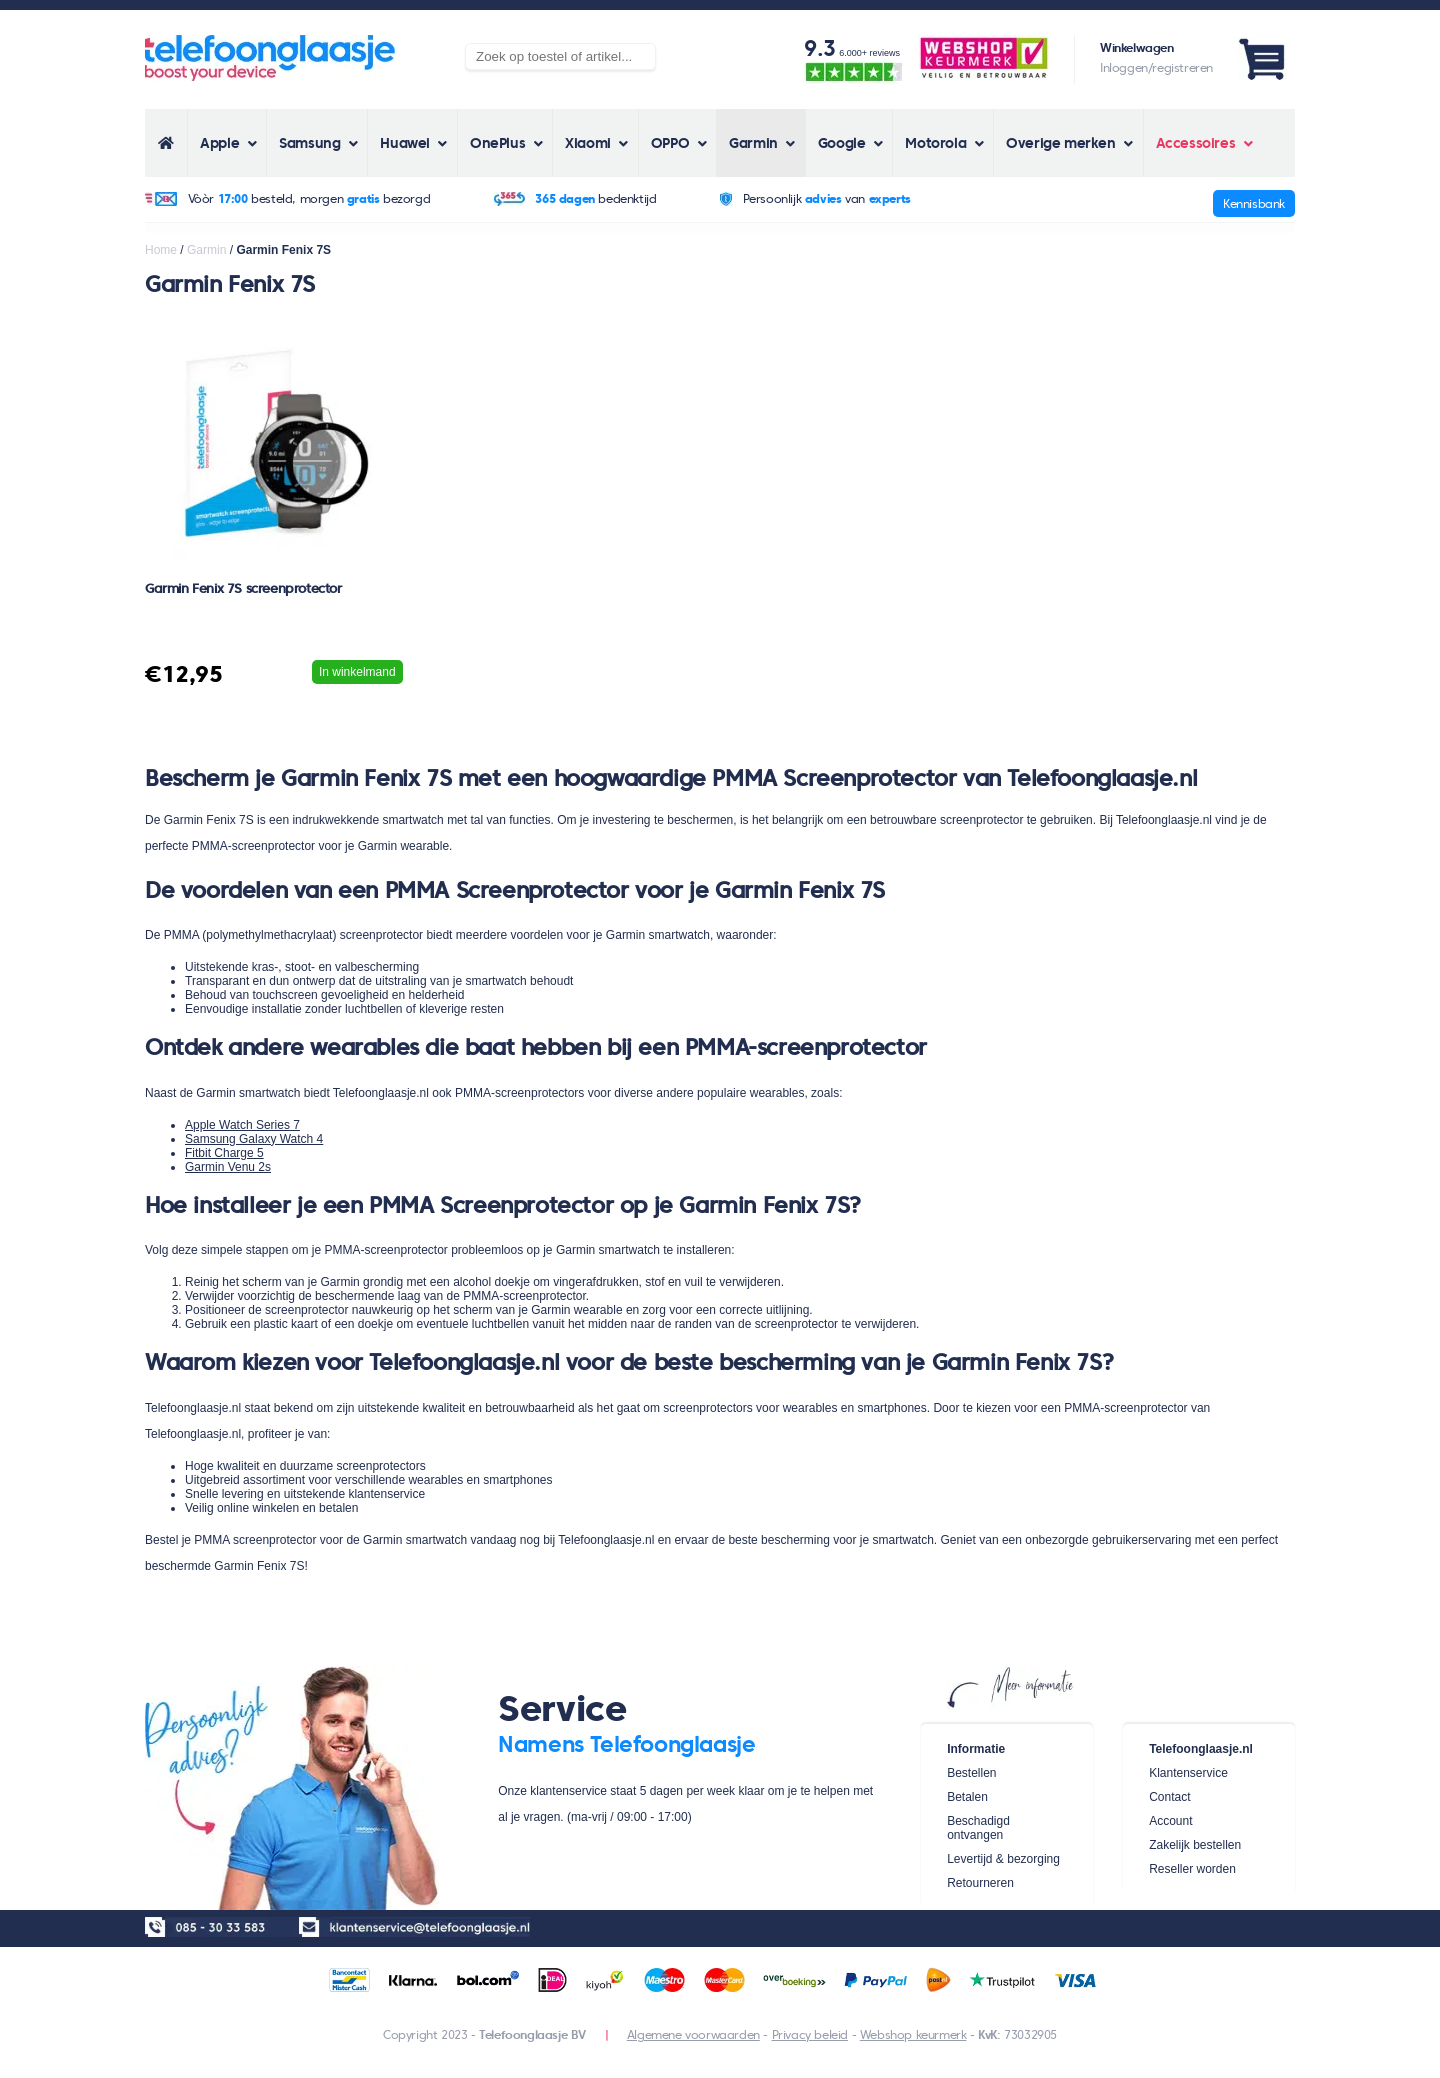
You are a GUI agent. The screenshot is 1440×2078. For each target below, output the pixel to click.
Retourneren (980, 1883)
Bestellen (971, 1773)
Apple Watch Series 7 (242, 1125)
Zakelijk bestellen (1195, 1845)
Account (1170, 1821)
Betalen (967, 1797)
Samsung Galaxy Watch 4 (254, 1139)
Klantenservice (1188, 1773)
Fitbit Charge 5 (224, 1153)
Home (161, 250)
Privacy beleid (810, 2034)
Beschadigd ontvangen (978, 1828)
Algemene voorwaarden (693, 2034)
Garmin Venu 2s (228, 1167)
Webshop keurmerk (913, 2034)
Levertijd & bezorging (1003, 1859)
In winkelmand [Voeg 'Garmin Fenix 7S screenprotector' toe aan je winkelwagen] (357, 672)
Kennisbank (1254, 203)
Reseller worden (1192, 1869)
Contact (1169, 1797)
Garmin (206, 250)
